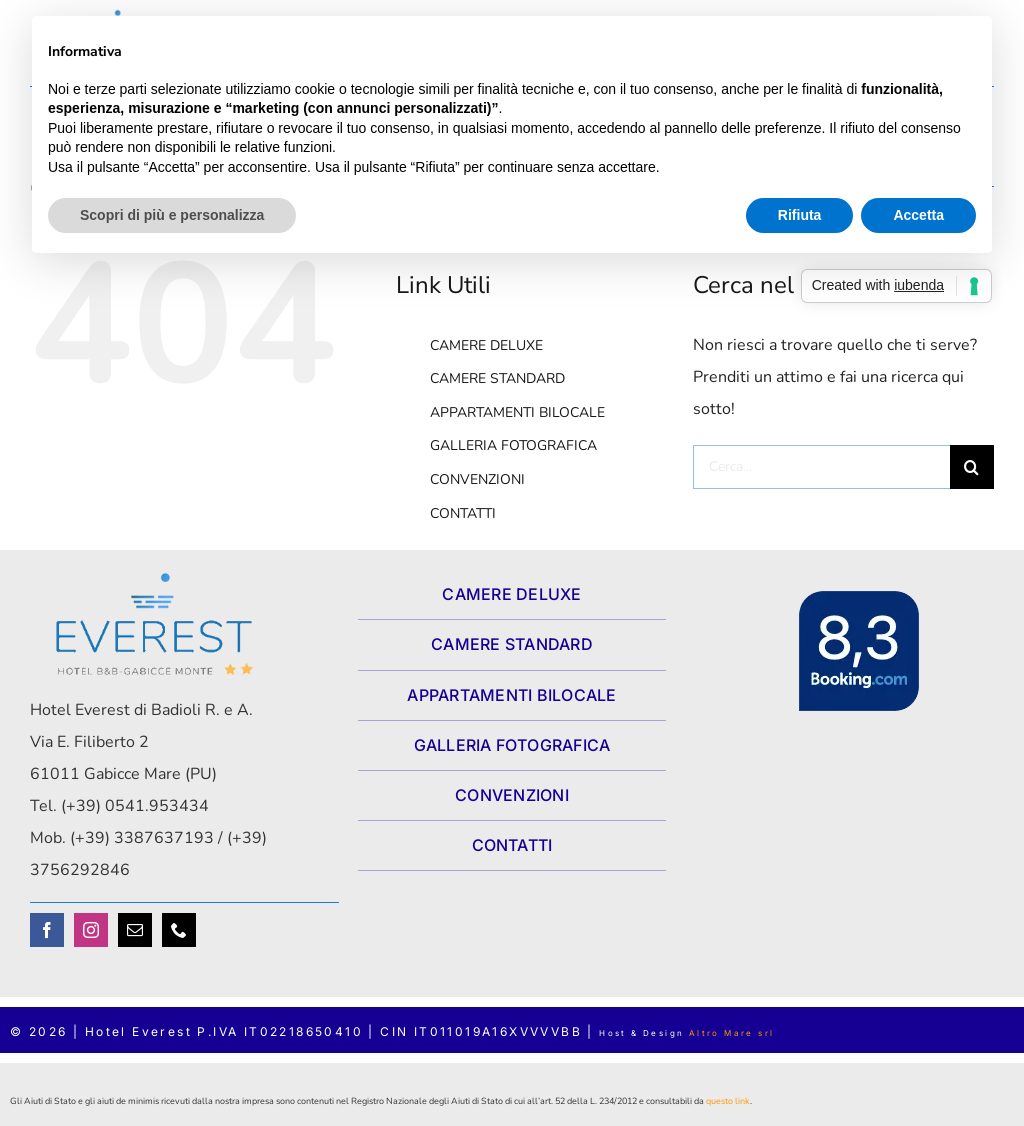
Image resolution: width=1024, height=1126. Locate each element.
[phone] (179, 930)
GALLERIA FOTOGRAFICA (513, 445)
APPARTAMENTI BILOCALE (517, 412)
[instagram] (91, 930)
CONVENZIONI (477, 479)
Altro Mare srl (732, 1033)
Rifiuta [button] (800, 215)
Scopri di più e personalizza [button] (172, 215)
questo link (728, 1101)
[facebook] (47, 930)
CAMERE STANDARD (497, 378)
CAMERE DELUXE (486, 345)
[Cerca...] (821, 467)
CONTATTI (463, 513)
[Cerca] (972, 467)
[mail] (135, 930)
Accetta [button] (918, 215)
